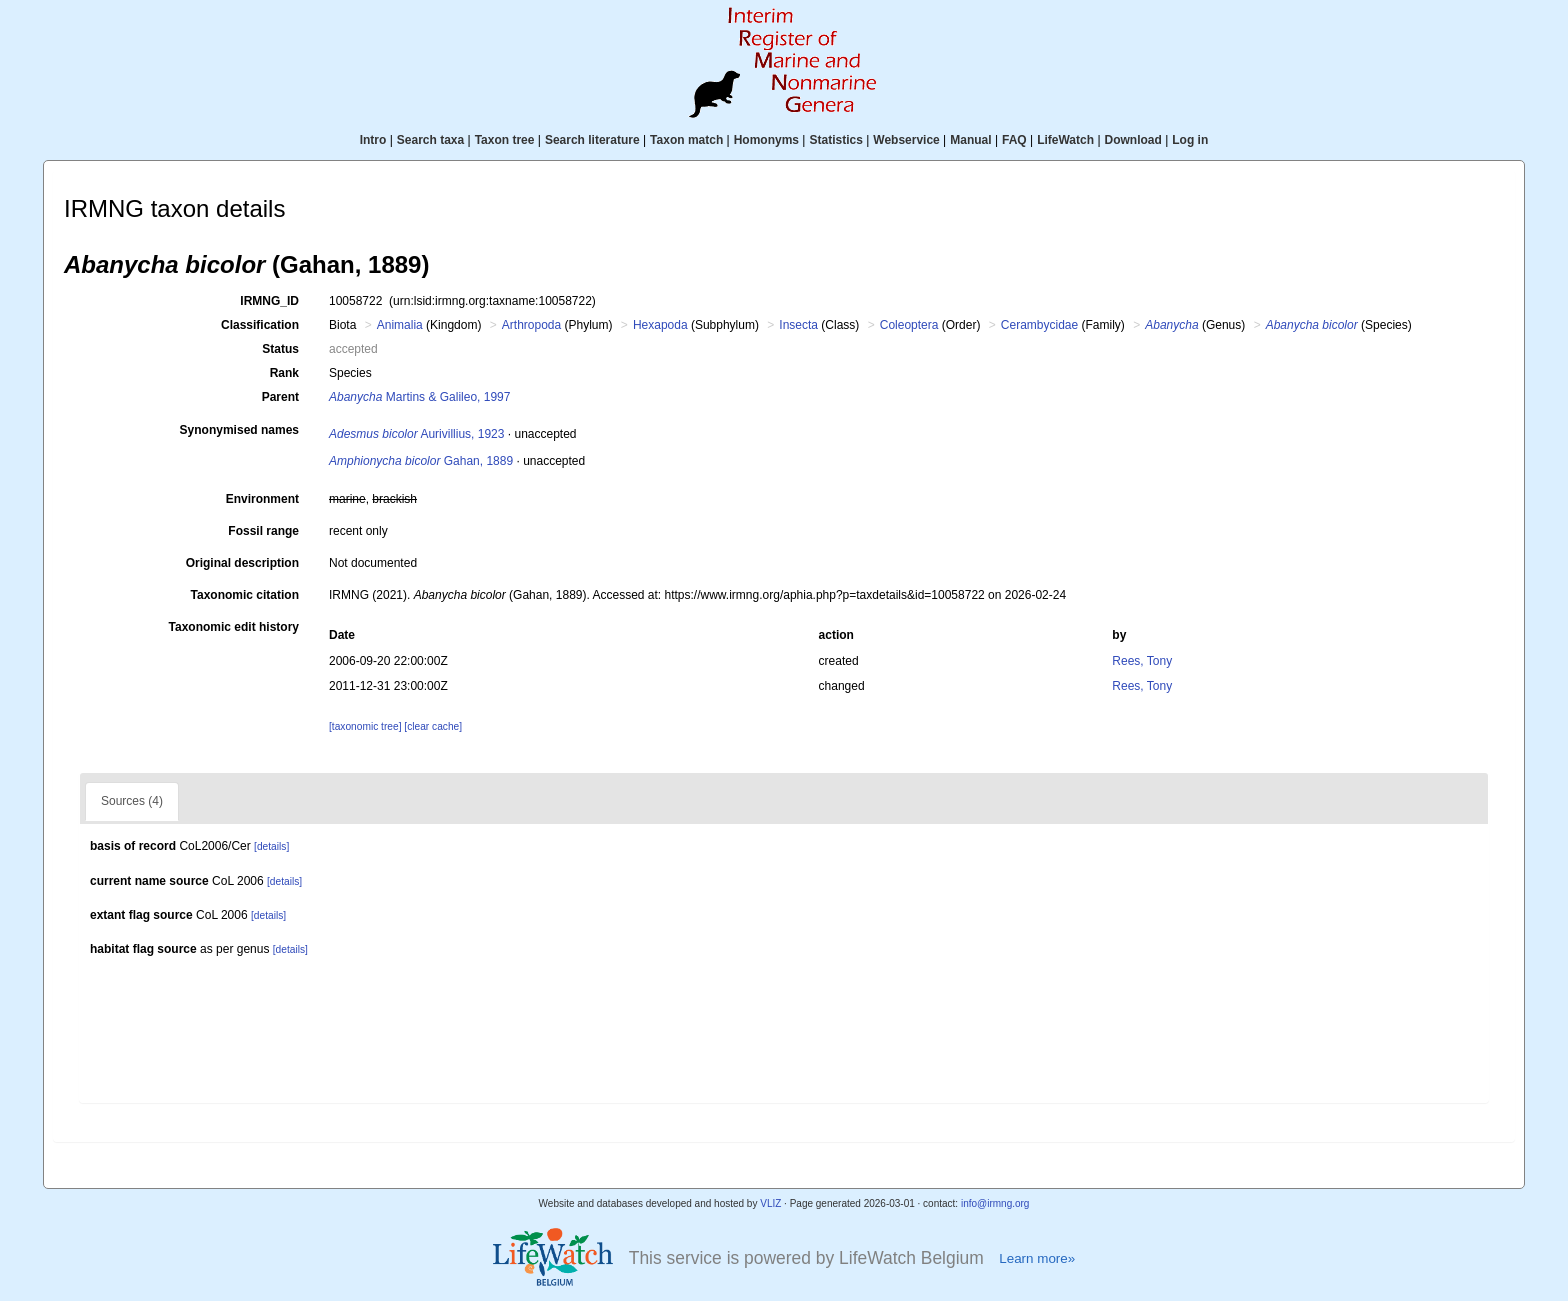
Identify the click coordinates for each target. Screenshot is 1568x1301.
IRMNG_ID (269, 301)
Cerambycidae (1039, 325)
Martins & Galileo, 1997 (419, 397)
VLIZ (770, 1203)
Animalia (400, 325)
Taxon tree (505, 140)
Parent (280, 397)
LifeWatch (1065, 140)
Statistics (835, 140)
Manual (970, 140)
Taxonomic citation (245, 595)
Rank (284, 373)
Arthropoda (531, 325)
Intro (373, 140)
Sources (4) (132, 801)
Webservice (906, 140)
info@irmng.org (995, 1203)
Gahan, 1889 (421, 461)
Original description (242, 563)
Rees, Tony (1142, 661)
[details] (271, 846)
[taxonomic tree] (365, 726)
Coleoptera (909, 325)
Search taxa (430, 140)
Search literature (592, 140)
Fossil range (263, 531)
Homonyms (766, 140)
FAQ (1014, 140)
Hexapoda (660, 325)
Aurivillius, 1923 (416, 434)
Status (280, 349)
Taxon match (686, 140)
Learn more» (1037, 1258)
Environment (262, 499)
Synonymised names (239, 430)
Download (1133, 140)
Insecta (798, 325)
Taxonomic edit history (234, 627)
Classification (260, 325)
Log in (1190, 140)
